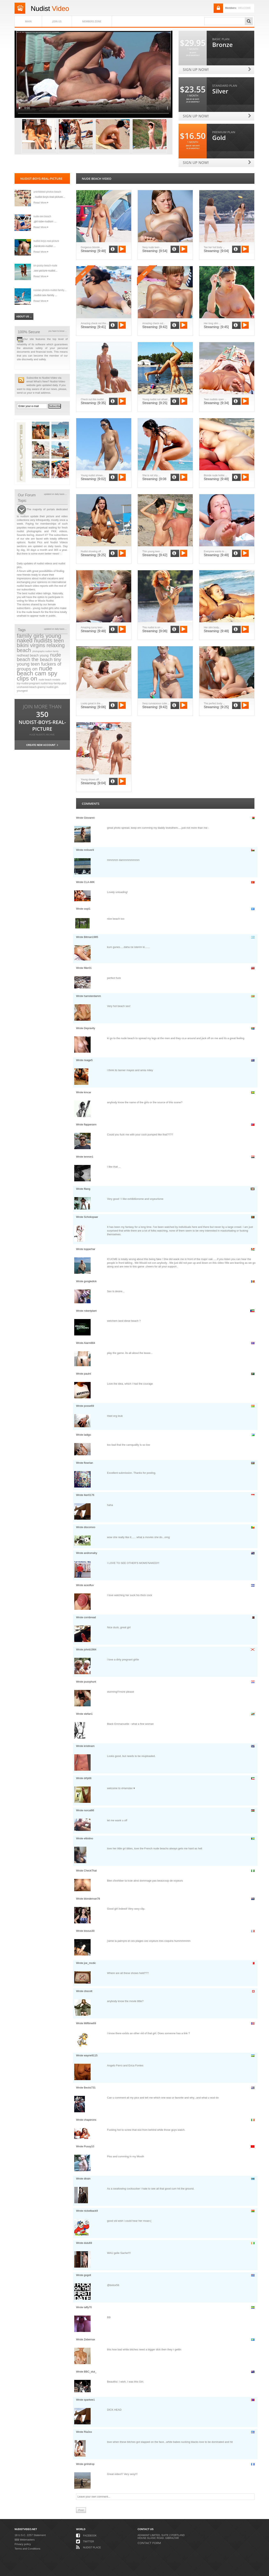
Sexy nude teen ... (152, 247)
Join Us (57, 21)
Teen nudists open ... (215, 399)
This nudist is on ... (152, 627)
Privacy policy (23, 2544)
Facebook (90, 2535)
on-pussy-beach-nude (45, 265)
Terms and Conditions (27, 2548)
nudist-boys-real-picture (46, 241)
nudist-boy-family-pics (53, 683)
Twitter (88, 2541)
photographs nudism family (45, 651)
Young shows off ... (91, 779)
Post (81, 2510)
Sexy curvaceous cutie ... (156, 703)
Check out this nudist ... (93, 399)
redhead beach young (33, 655)
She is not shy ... (151, 475)
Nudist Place (92, 2547)
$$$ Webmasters (25, 2539)
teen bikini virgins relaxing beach (41, 645)
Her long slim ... (212, 323)
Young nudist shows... (93, 475)
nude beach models (49, 679)
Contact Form (149, 2543)
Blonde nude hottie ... (215, 475)
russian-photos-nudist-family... (49, 290)
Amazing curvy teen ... (93, 627)
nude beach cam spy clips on (37, 673)
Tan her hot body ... (214, 247)
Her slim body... (212, 627)
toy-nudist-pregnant (29, 683)
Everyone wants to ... (215, 551)
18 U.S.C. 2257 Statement (30, 2535)
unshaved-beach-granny (31, 687)
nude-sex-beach (42, 216)
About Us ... (24, 316)
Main (28, 21)
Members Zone (91, 21)
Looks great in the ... (92, 703)
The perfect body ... (214, 703)
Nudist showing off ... (92, 551)
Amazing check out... (153, 323)
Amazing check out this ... (95, 323)
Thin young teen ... (152, 551)
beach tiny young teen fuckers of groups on (39, 664)
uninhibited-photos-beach (47, 191)
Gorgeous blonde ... (91, 247)
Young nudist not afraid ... (156, 399)
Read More (40, 202)
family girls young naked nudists (39, 638)
